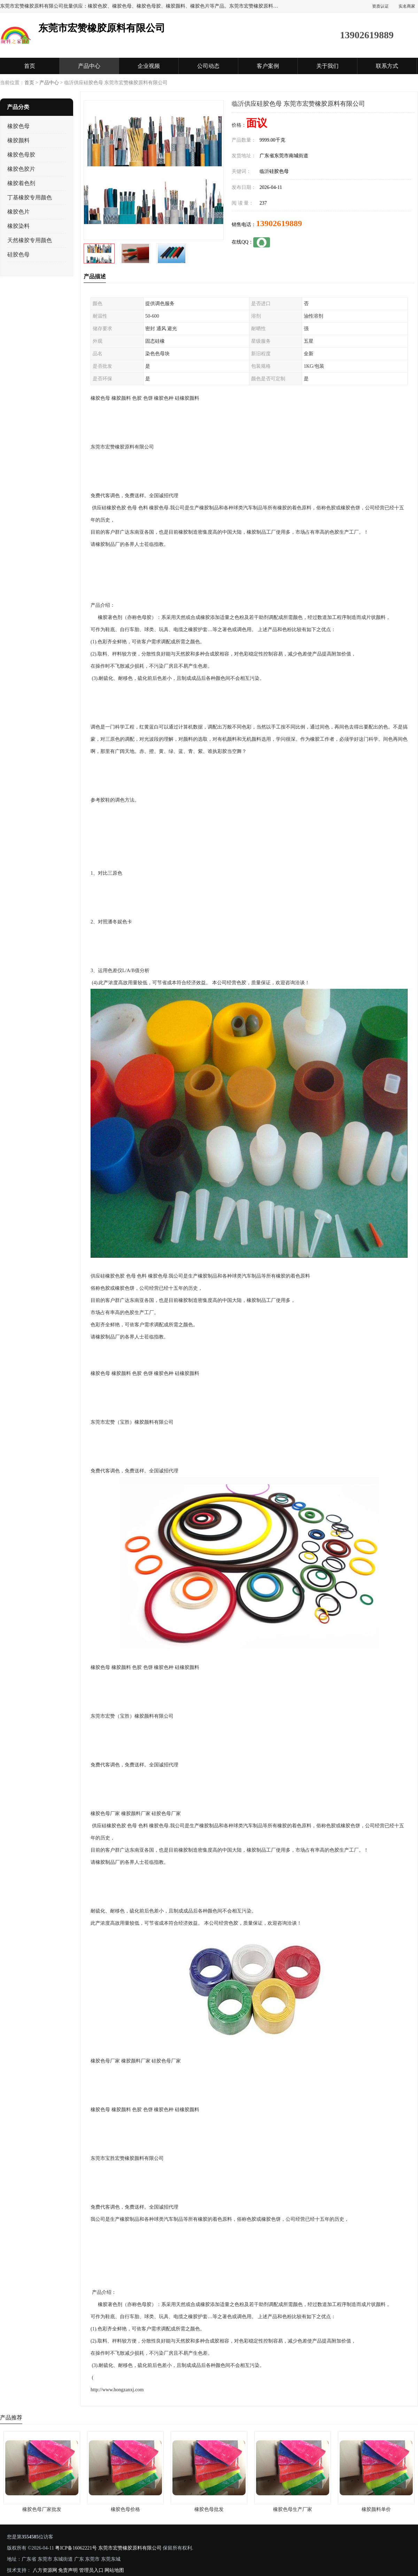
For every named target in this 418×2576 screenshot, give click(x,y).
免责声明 (68, 2570)
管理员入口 (91, 2570)
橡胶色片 (18, 212)
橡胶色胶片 (21, 169)
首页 (29, 66)
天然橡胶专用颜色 (29, 240)
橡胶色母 (18, 126)
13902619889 (279, 223)
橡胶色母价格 (125, 2509)
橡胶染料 (18, 226)
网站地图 (114, 2570)
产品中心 (89, 66)
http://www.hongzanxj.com (117, 2389)
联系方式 (387, 66)
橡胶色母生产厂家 (292, 2509)
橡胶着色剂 (21, 183)
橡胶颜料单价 (376, 2509)
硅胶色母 (18, 254)
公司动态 (208, 66)
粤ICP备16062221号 (76, 2548)
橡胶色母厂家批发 (41, 2509)
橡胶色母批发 (209, 2509)
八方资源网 (45, 2570)
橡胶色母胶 (21, 155)
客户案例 (268, 66)
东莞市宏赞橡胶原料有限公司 (130, 2548)
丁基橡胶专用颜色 (29, 197)
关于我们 (327, 66)
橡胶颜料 (18, 140)
